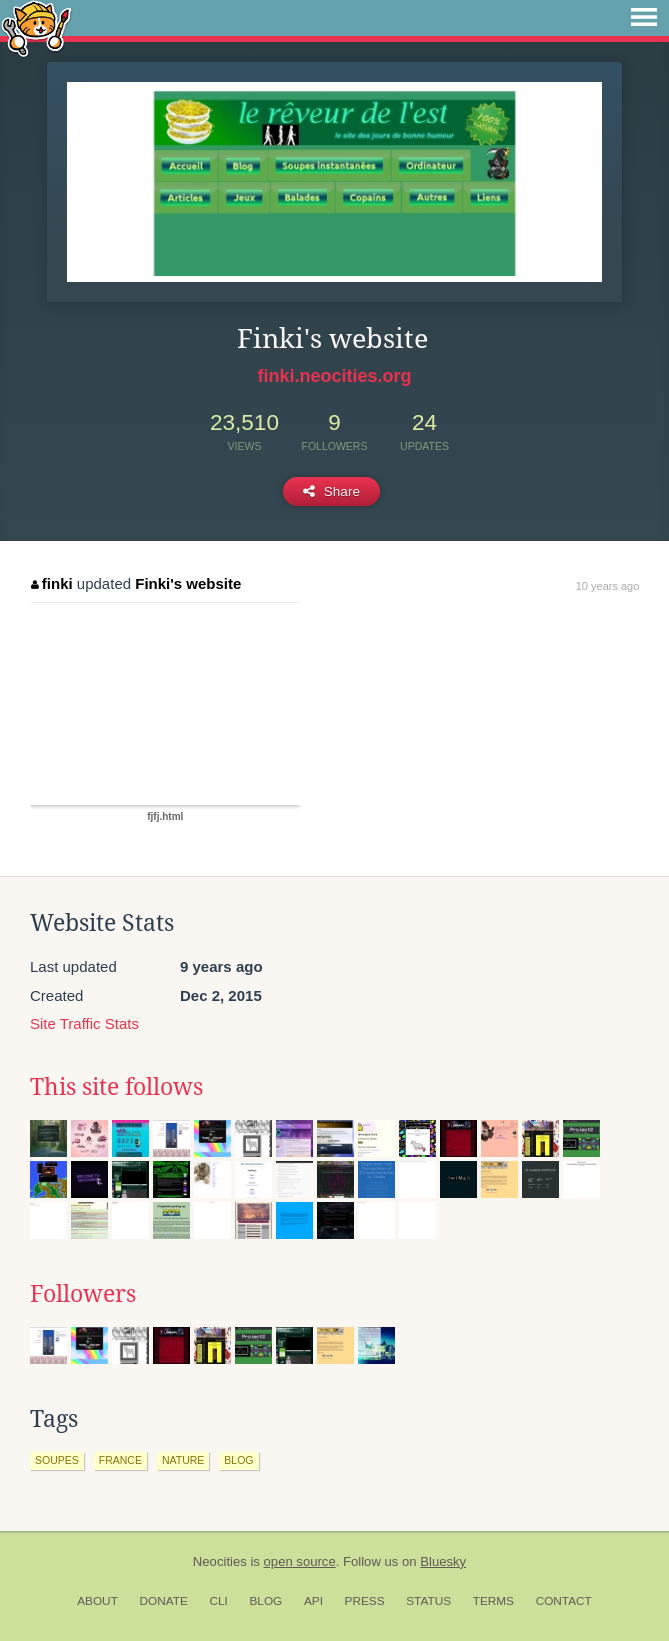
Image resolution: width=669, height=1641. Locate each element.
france (120, 1460)
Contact (564, 1601)
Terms (493, 1601)
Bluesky (443, 1561)
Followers (83, 1294)
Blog (265, 1601)
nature (183, 1460)
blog (238, 1460)
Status (428, 1601)
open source (300, 1561)
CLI (218, 1601)
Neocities (220, 1561)
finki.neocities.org (334, 376)
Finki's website (188, 583)
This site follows (116, 1087)
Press (365, 1601)
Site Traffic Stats (84, 1023)
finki (51, 583)
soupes (57, 1460)
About (97, 1601)
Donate (164, 1601)
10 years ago (608, 586)
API (313, 1601)
